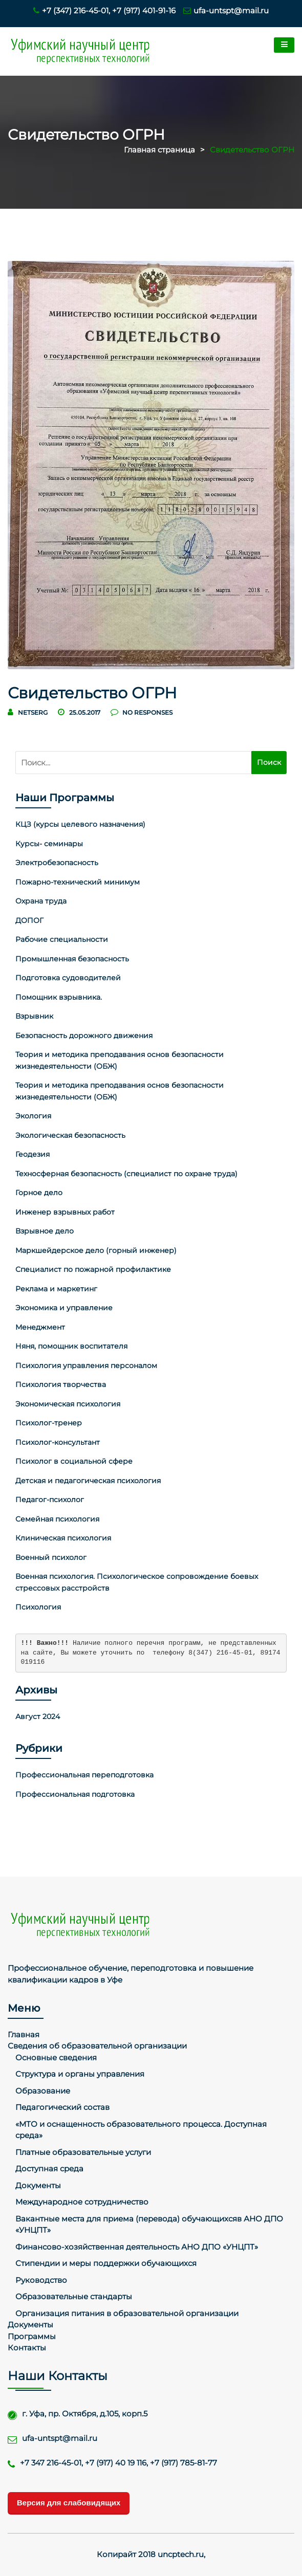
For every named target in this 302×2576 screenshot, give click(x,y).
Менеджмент (40, 1327)
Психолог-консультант (57, 1442)
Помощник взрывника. (58, 997)
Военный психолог (51, 1557)
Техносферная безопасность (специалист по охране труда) (126, 1173)
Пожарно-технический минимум (77, 882)
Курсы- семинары (49, 843)
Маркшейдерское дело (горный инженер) (96, 1250)
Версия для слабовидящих (68, 2502)
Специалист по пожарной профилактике (93, 1269)
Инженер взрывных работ (65, 1212)
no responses (141, 712)
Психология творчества (60, 1384)
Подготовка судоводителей (68, 977)
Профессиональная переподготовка (84, 1774)
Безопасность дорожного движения (84, 1035)
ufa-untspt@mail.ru (226, 10)
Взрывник (34, 1016)
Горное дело (38, 1192)
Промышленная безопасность (72, 958)
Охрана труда (41, 901)
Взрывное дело (44, 1231)
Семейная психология (57, 1519)
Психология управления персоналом (86, 1365)
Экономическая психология (67, 1403)
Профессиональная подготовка (75, 1794)
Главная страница (159, 150)
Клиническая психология (63, 1538)
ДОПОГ (29, 920)
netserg (33, 712)
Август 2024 (37, 1716)
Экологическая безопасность (70, 1135)
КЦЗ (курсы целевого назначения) (80, 824)
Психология (38, 1607)
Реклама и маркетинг (56, 1288)
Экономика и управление (64, 1307)
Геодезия (32, 1154)
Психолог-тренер (48, 1422)
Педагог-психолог (49, 1499)
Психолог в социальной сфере (74, 1461)
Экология (33, 1115)
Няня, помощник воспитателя (71, 1346)
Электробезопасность (56, 862)
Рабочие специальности (61, 939)
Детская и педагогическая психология (88, 1480)
